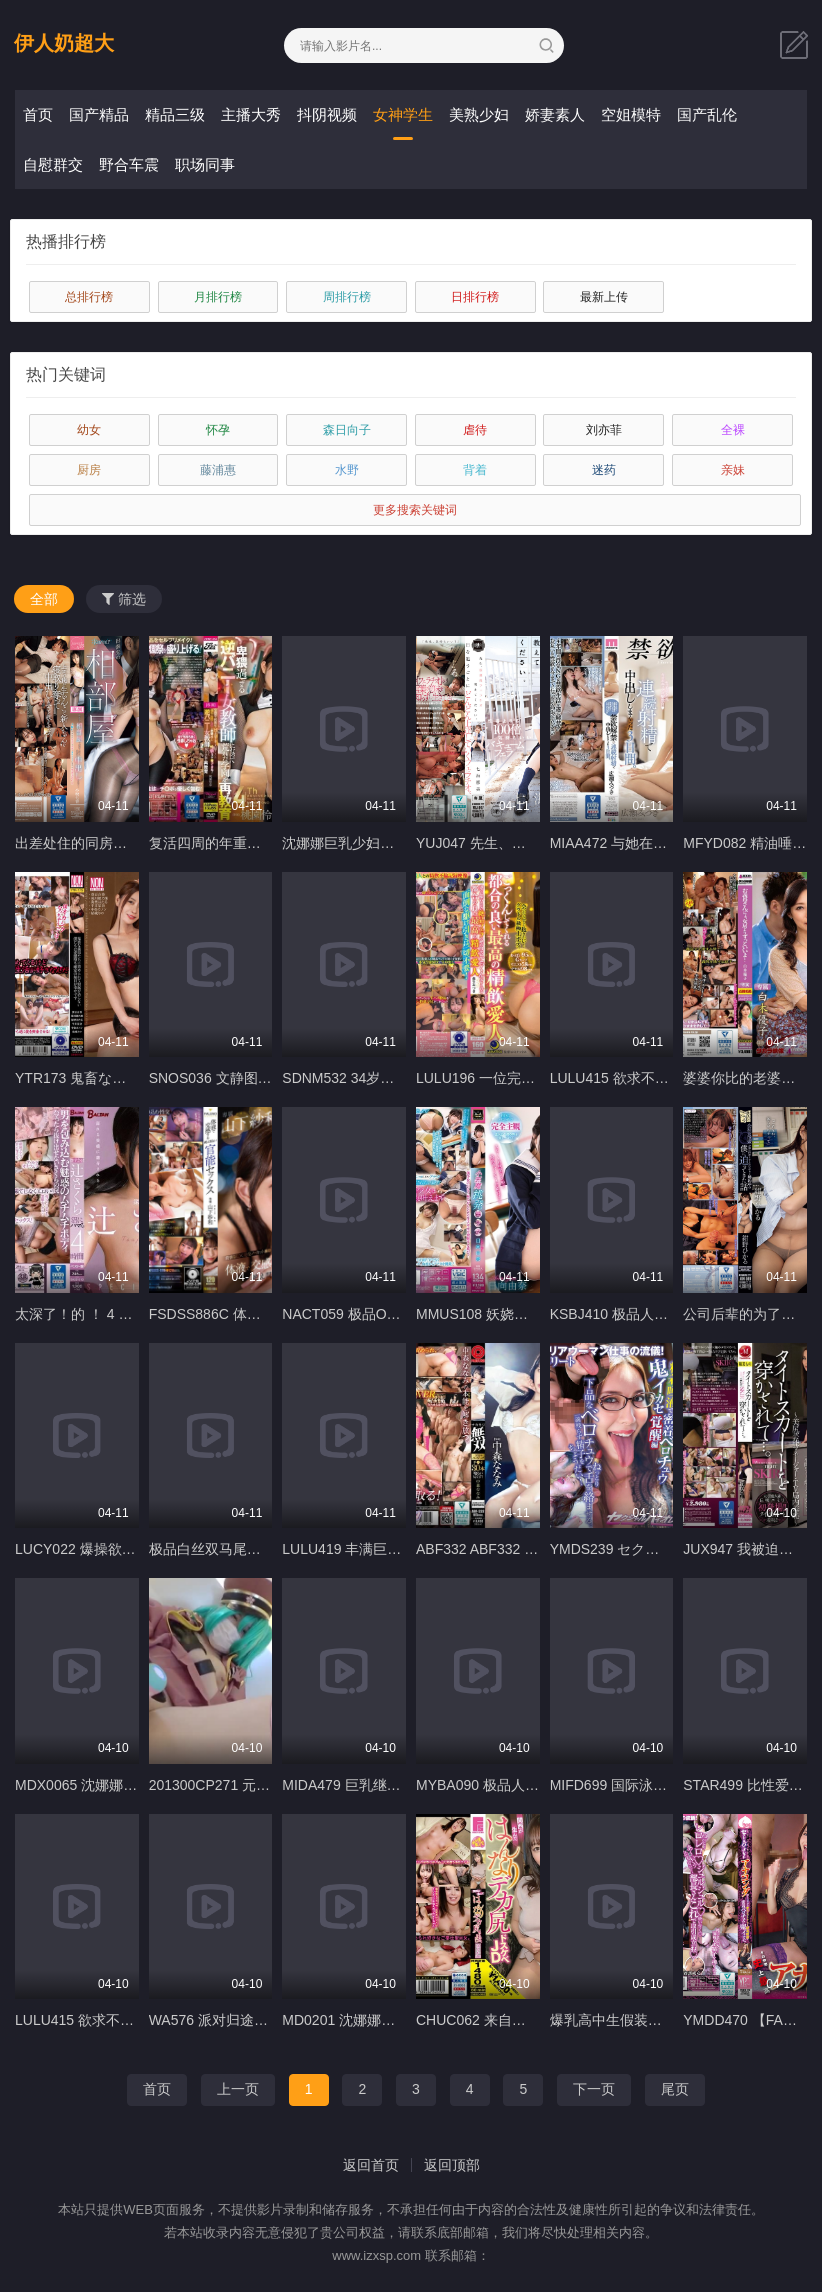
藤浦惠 (218, 470)
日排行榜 (475, 297)
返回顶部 (452, 2165)
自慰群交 (53, 164)
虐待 (475, 430)
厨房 (89, 470)
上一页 (238, 2089)
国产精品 (99, 114)
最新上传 (604, 297)
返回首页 (371, 2165)
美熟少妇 (479, 114)
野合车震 (129, 164)
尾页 (675, 2089)
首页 (38, 114)
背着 (475, 470)
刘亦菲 (604, 430)
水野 (347, 470)
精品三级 (175, 114)
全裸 (733, 430)
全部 (44, 599)
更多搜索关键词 (415, 510)
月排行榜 (218, 297)
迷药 (604, 470)
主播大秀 (251, 114)
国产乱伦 (707, 114)
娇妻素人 (555, 114)
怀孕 (218, 430)
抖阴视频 (327, 114)
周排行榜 (347, 297)
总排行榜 (89, 297)
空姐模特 (631, 114)
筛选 (124, 599)
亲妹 (733, 470)
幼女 (89, 430)
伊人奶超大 (64, 43)
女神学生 (403, 114)
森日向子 (347, 430)
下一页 (594, 2089)
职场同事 (205, 164)
